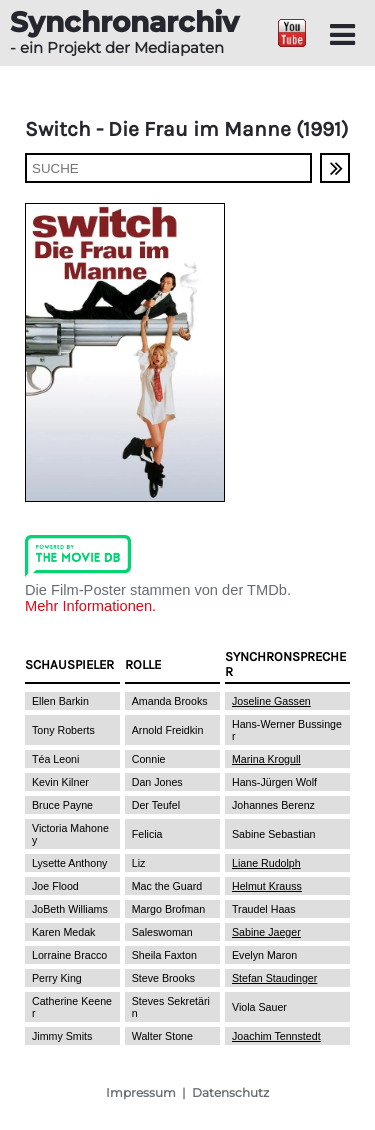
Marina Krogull (266, 759)
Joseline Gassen (271, 701)
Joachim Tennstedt (276, 1036)
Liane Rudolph (266, 863)
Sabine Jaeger (266, 932)
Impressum (141, 1092)
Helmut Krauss (267, 886)
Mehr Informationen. (90, 606)
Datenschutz (230, 1092)
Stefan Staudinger (274, 978)
